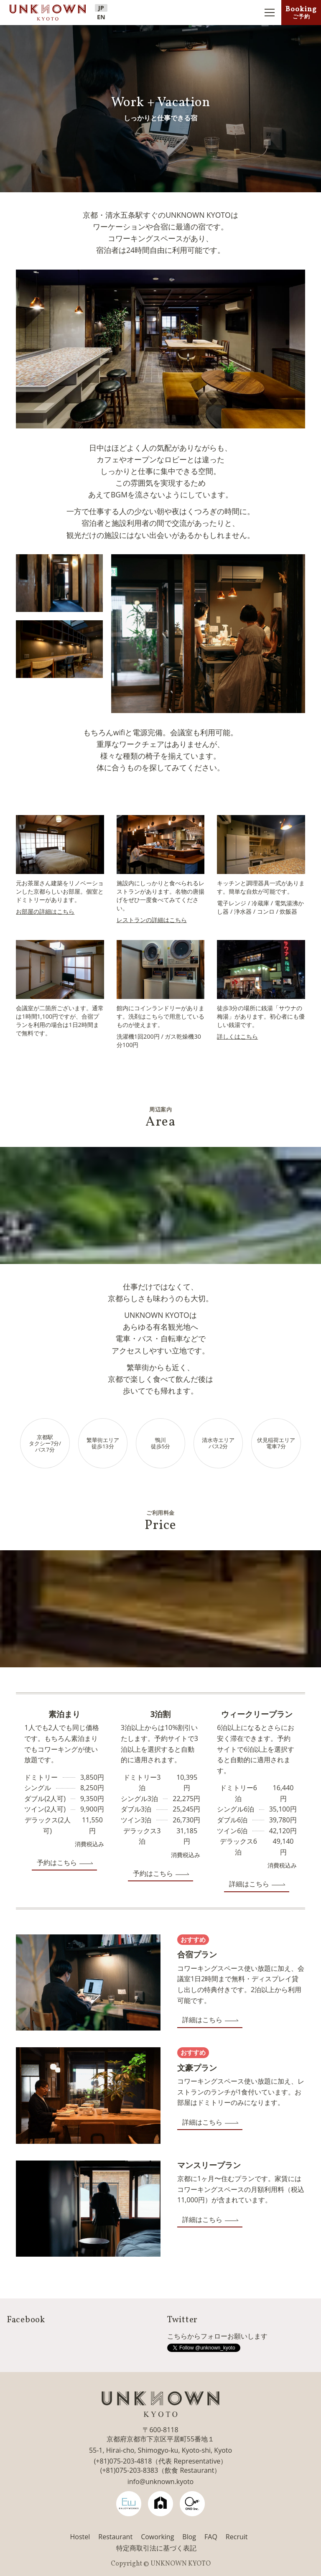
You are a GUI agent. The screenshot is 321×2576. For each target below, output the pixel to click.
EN (101, 17)
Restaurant (115, 2536)
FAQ (210, 2536)
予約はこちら (57, 1862)
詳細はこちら (249, 1883)
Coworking (157, 2536)
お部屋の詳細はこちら (45, 911)
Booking (301, 12)
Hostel (80, 2536)
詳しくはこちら (237, 1036)
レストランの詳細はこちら (152, 920)
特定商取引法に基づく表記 (156, 2548)
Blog (189, 2536)
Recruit (237, 2536)
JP (101, 8)
